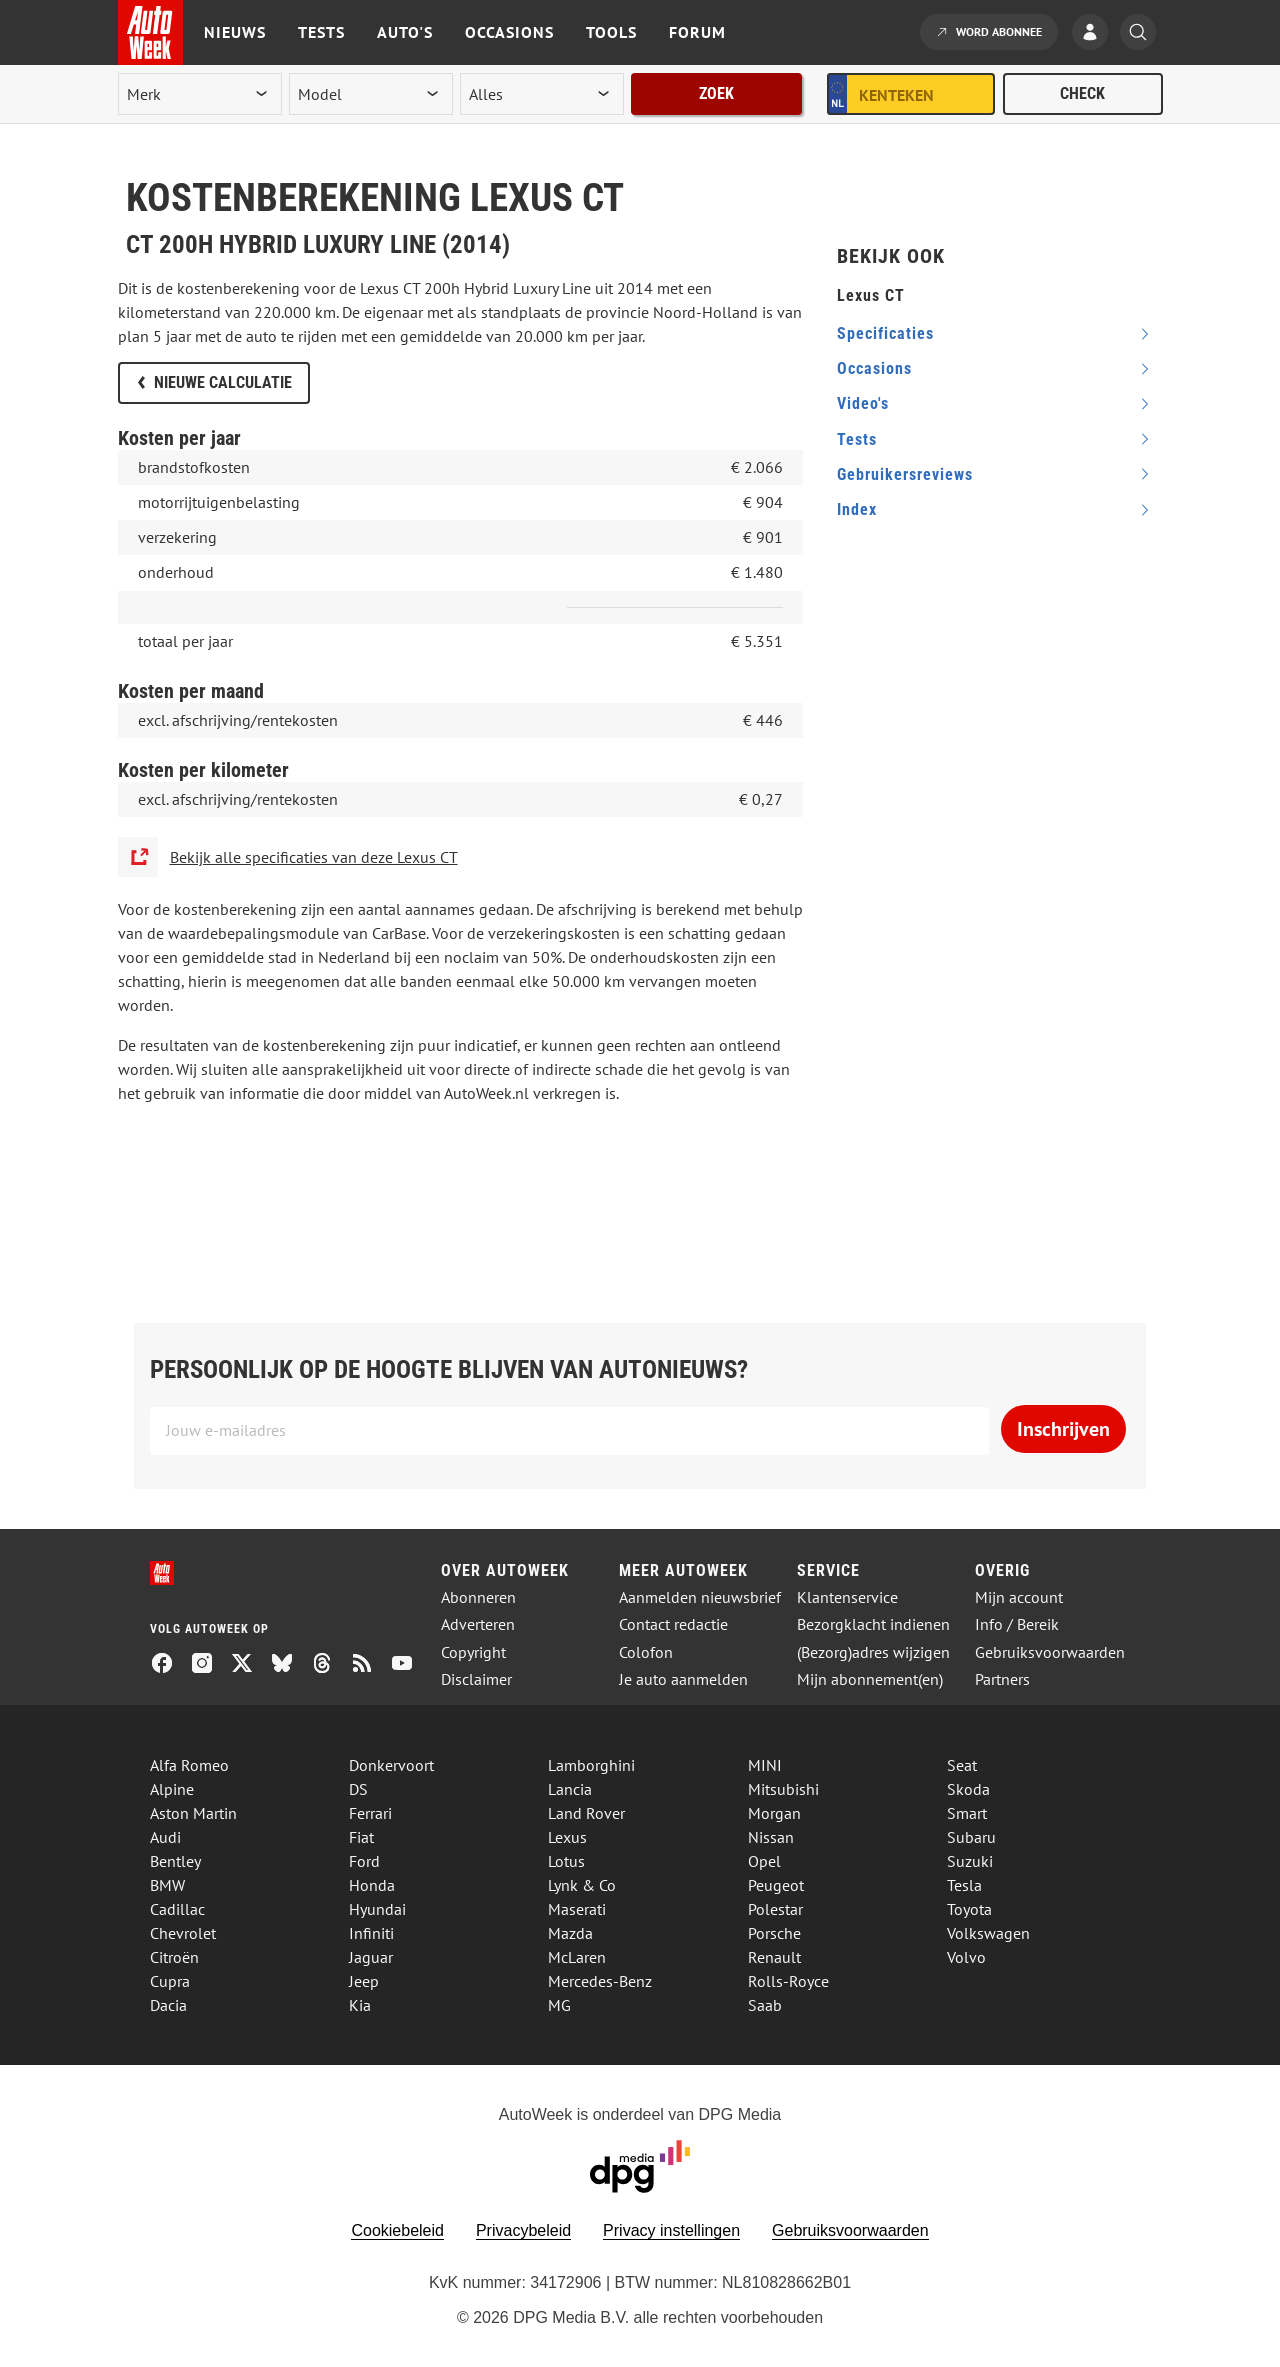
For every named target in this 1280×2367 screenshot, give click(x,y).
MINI (765, 1765)
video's (863, 403)
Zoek (716, 93)
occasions (874, 368)
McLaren (577, 1957)
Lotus (566, 1861)
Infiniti (371, 1933)
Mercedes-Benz (600, 1981)
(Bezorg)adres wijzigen (873, 1652)
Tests (321, 32)
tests (857, 439)
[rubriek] (542, 94)
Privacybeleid (523, 2230)
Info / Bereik (1017, 1624)
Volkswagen (988, 1933)
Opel (764, 1861)
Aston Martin (193, 1813)
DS (358, 1789)
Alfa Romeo (189, 1765)
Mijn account (1019, 1597)
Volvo (966, 1957)
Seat (962, 1765)
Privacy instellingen (671, 2230)
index (857, 509)
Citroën (174, 1957)
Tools (611, 32)
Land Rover (586, 1813)
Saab (765, 2005)
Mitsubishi (783, 1789)
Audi (165, 1837)
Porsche (774, 1933)
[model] (371, 94)
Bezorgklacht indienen (873, 1624)
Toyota (969, 1909)
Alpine (172, 1789)
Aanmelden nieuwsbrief (700, 1597)
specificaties (885, 333)
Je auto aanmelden (683, 1679)
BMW (167, 1885)
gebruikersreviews (905, 474)
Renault (774, 1957)
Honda (372, 1885)
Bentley (175, 1861)
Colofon (646, 1652)
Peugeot (776, 1885)
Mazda (570, 1933)
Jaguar (371, 1957)
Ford (364, 1861)
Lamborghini (591, 1765)
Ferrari (370, 1813)
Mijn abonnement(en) (870, 1679)
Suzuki (970, 1861)
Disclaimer (476, 1679)
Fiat (361, 1837)
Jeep (364, 1981)
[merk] (200, 94)
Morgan (774, 1813)
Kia (360, 2005)
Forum (697, 32)
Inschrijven (1063, 1429)
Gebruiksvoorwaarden (1050, 1652)
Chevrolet (183, 1933)
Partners (1002, 1679)
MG (559, 2005)
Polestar (775, 1909)
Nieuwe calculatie (223, 382)
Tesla (964, 1885)
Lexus (567, 1837)
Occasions (509, 32)
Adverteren (478, 1624)
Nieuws (235, 32)
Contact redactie (673, 1624)
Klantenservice (847, 1597)
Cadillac (177, 1909)
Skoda (968, 1789)
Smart (967, 1813)
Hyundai (377, 1909)
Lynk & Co (582, 1885)
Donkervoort (391, 1765)
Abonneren (478, 1597)
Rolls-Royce (788, 1981)
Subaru (971, 1837)
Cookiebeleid (397, 2230)
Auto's (405, 32)
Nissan (771, 1837)
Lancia (570, 1789)
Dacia (168, 2005)
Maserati (577, 1909)
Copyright (473, 1652)
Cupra (170, 1981)
